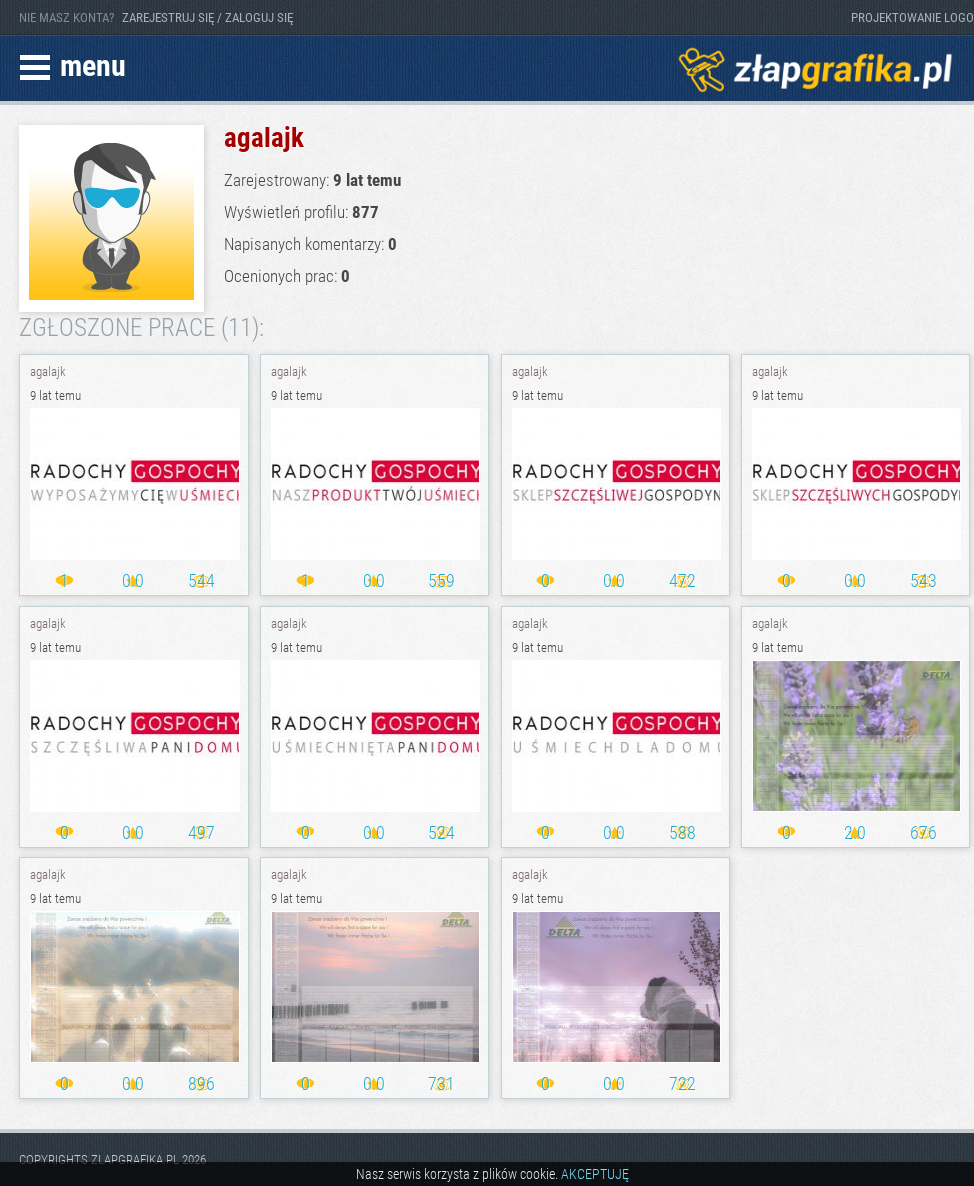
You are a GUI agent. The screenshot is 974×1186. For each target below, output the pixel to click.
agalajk (48, 371)
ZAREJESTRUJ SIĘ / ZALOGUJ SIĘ (207, 17)
